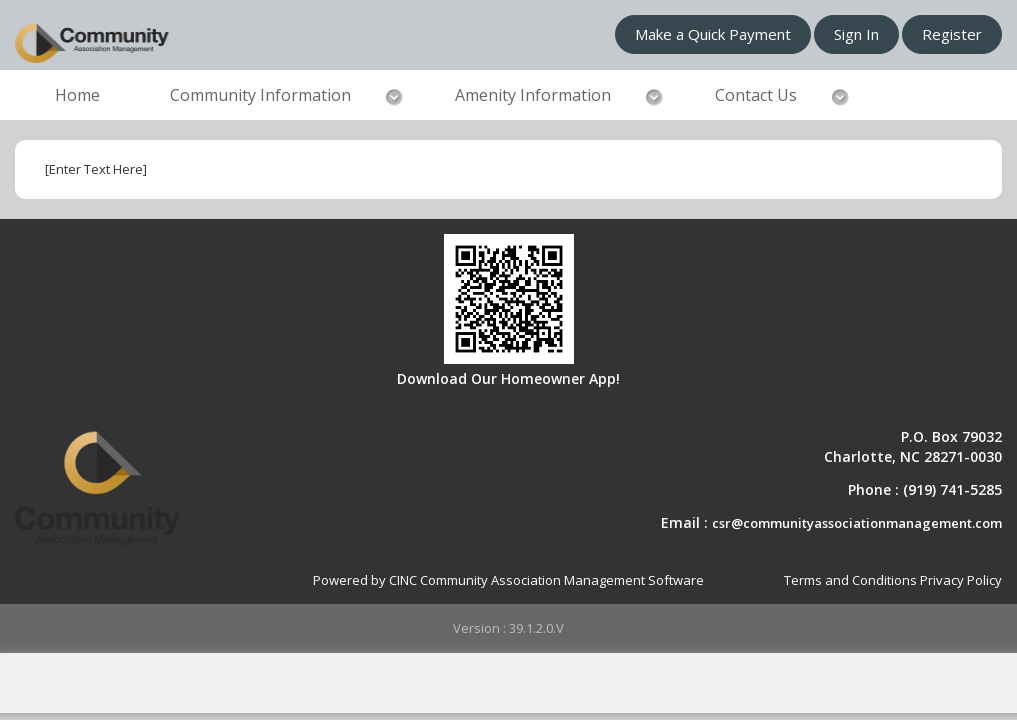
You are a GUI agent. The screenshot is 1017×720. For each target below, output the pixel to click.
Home (77, 95)
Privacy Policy (961, 580)
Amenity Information (533, 95)
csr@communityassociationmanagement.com (857, 523)
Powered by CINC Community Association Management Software (508, 580)
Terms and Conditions (850, 580)
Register (952, 34)
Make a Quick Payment (713, 34)
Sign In (856, 34)
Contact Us (756, 95)
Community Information (260, 95)
